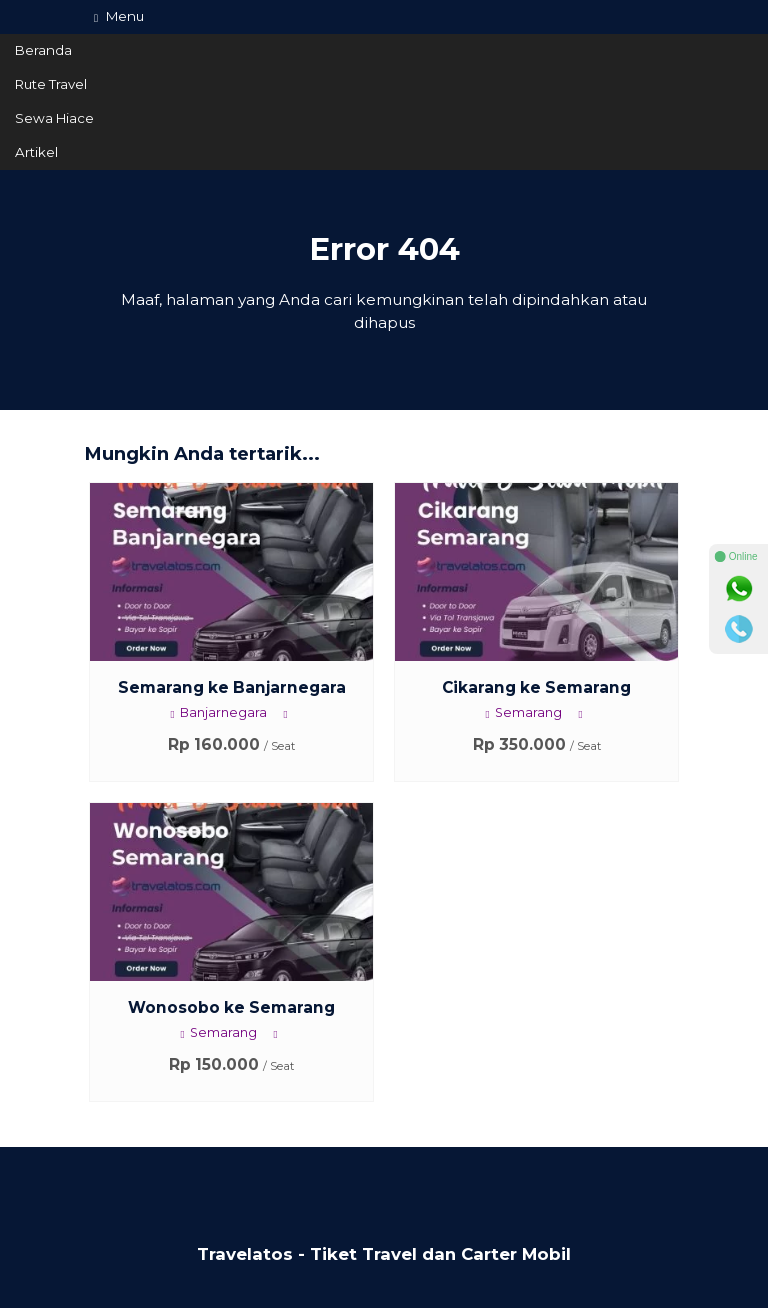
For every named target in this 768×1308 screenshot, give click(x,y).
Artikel (36, 152)
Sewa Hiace (54, 118)
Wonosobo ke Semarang (231, 1007)
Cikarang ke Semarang (536, 687)
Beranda (43, 50)
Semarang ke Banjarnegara (232, 687)
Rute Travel (51, 84)
